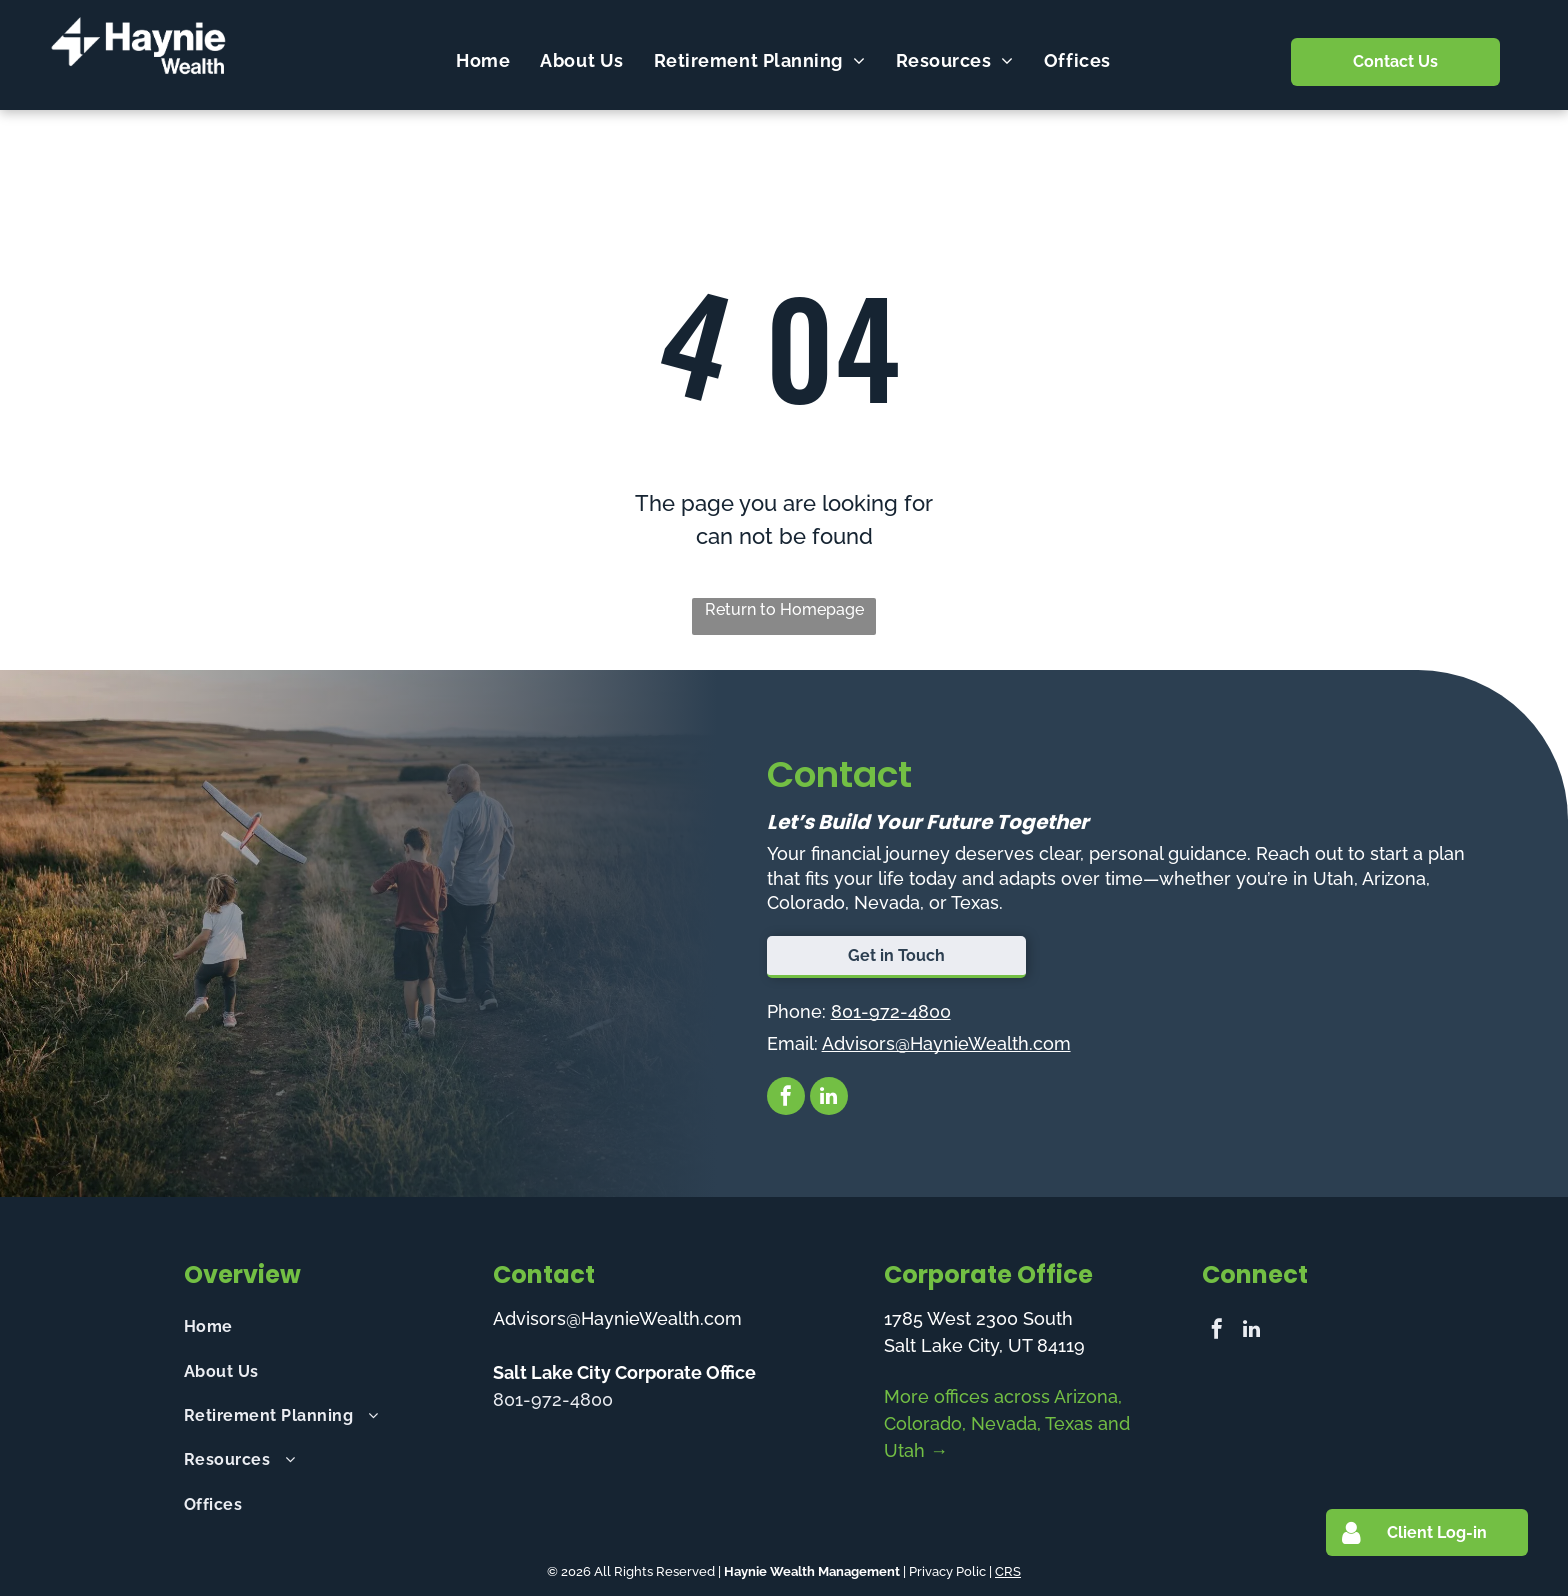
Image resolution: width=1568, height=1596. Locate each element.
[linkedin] (829, 1098)
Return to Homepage (784, 609)
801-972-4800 (891, 1011)
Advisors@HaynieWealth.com (946, 1043)
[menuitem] (483, 60)
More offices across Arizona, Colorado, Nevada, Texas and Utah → (1007, 1423)
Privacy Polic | (950, 1571)
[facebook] (786, 1098)
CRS (1008, 1571)
